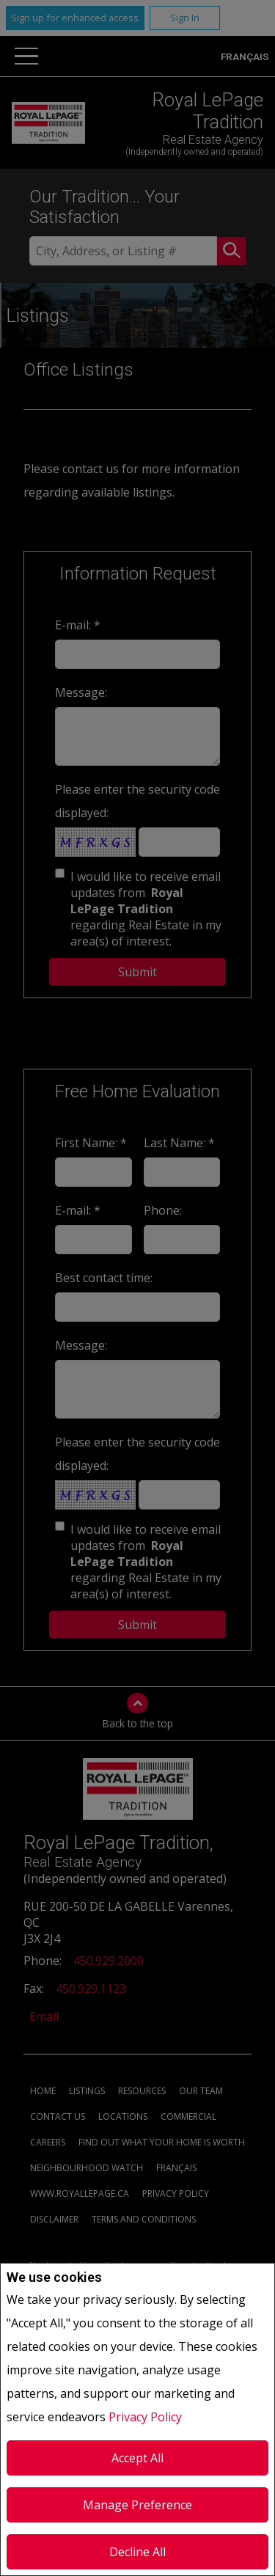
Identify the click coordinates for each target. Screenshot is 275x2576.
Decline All (137, 2552)
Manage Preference (137, 2505)
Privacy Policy (145, 2417)
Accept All (137, 2458)
